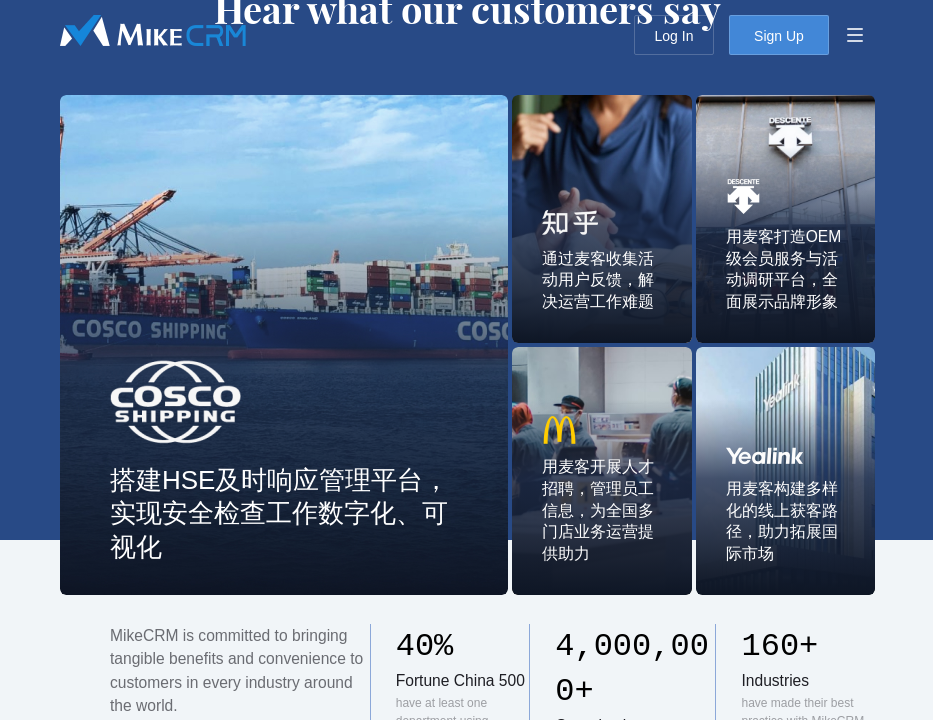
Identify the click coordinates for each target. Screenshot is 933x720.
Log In (674, 36)
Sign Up (779, 36)
